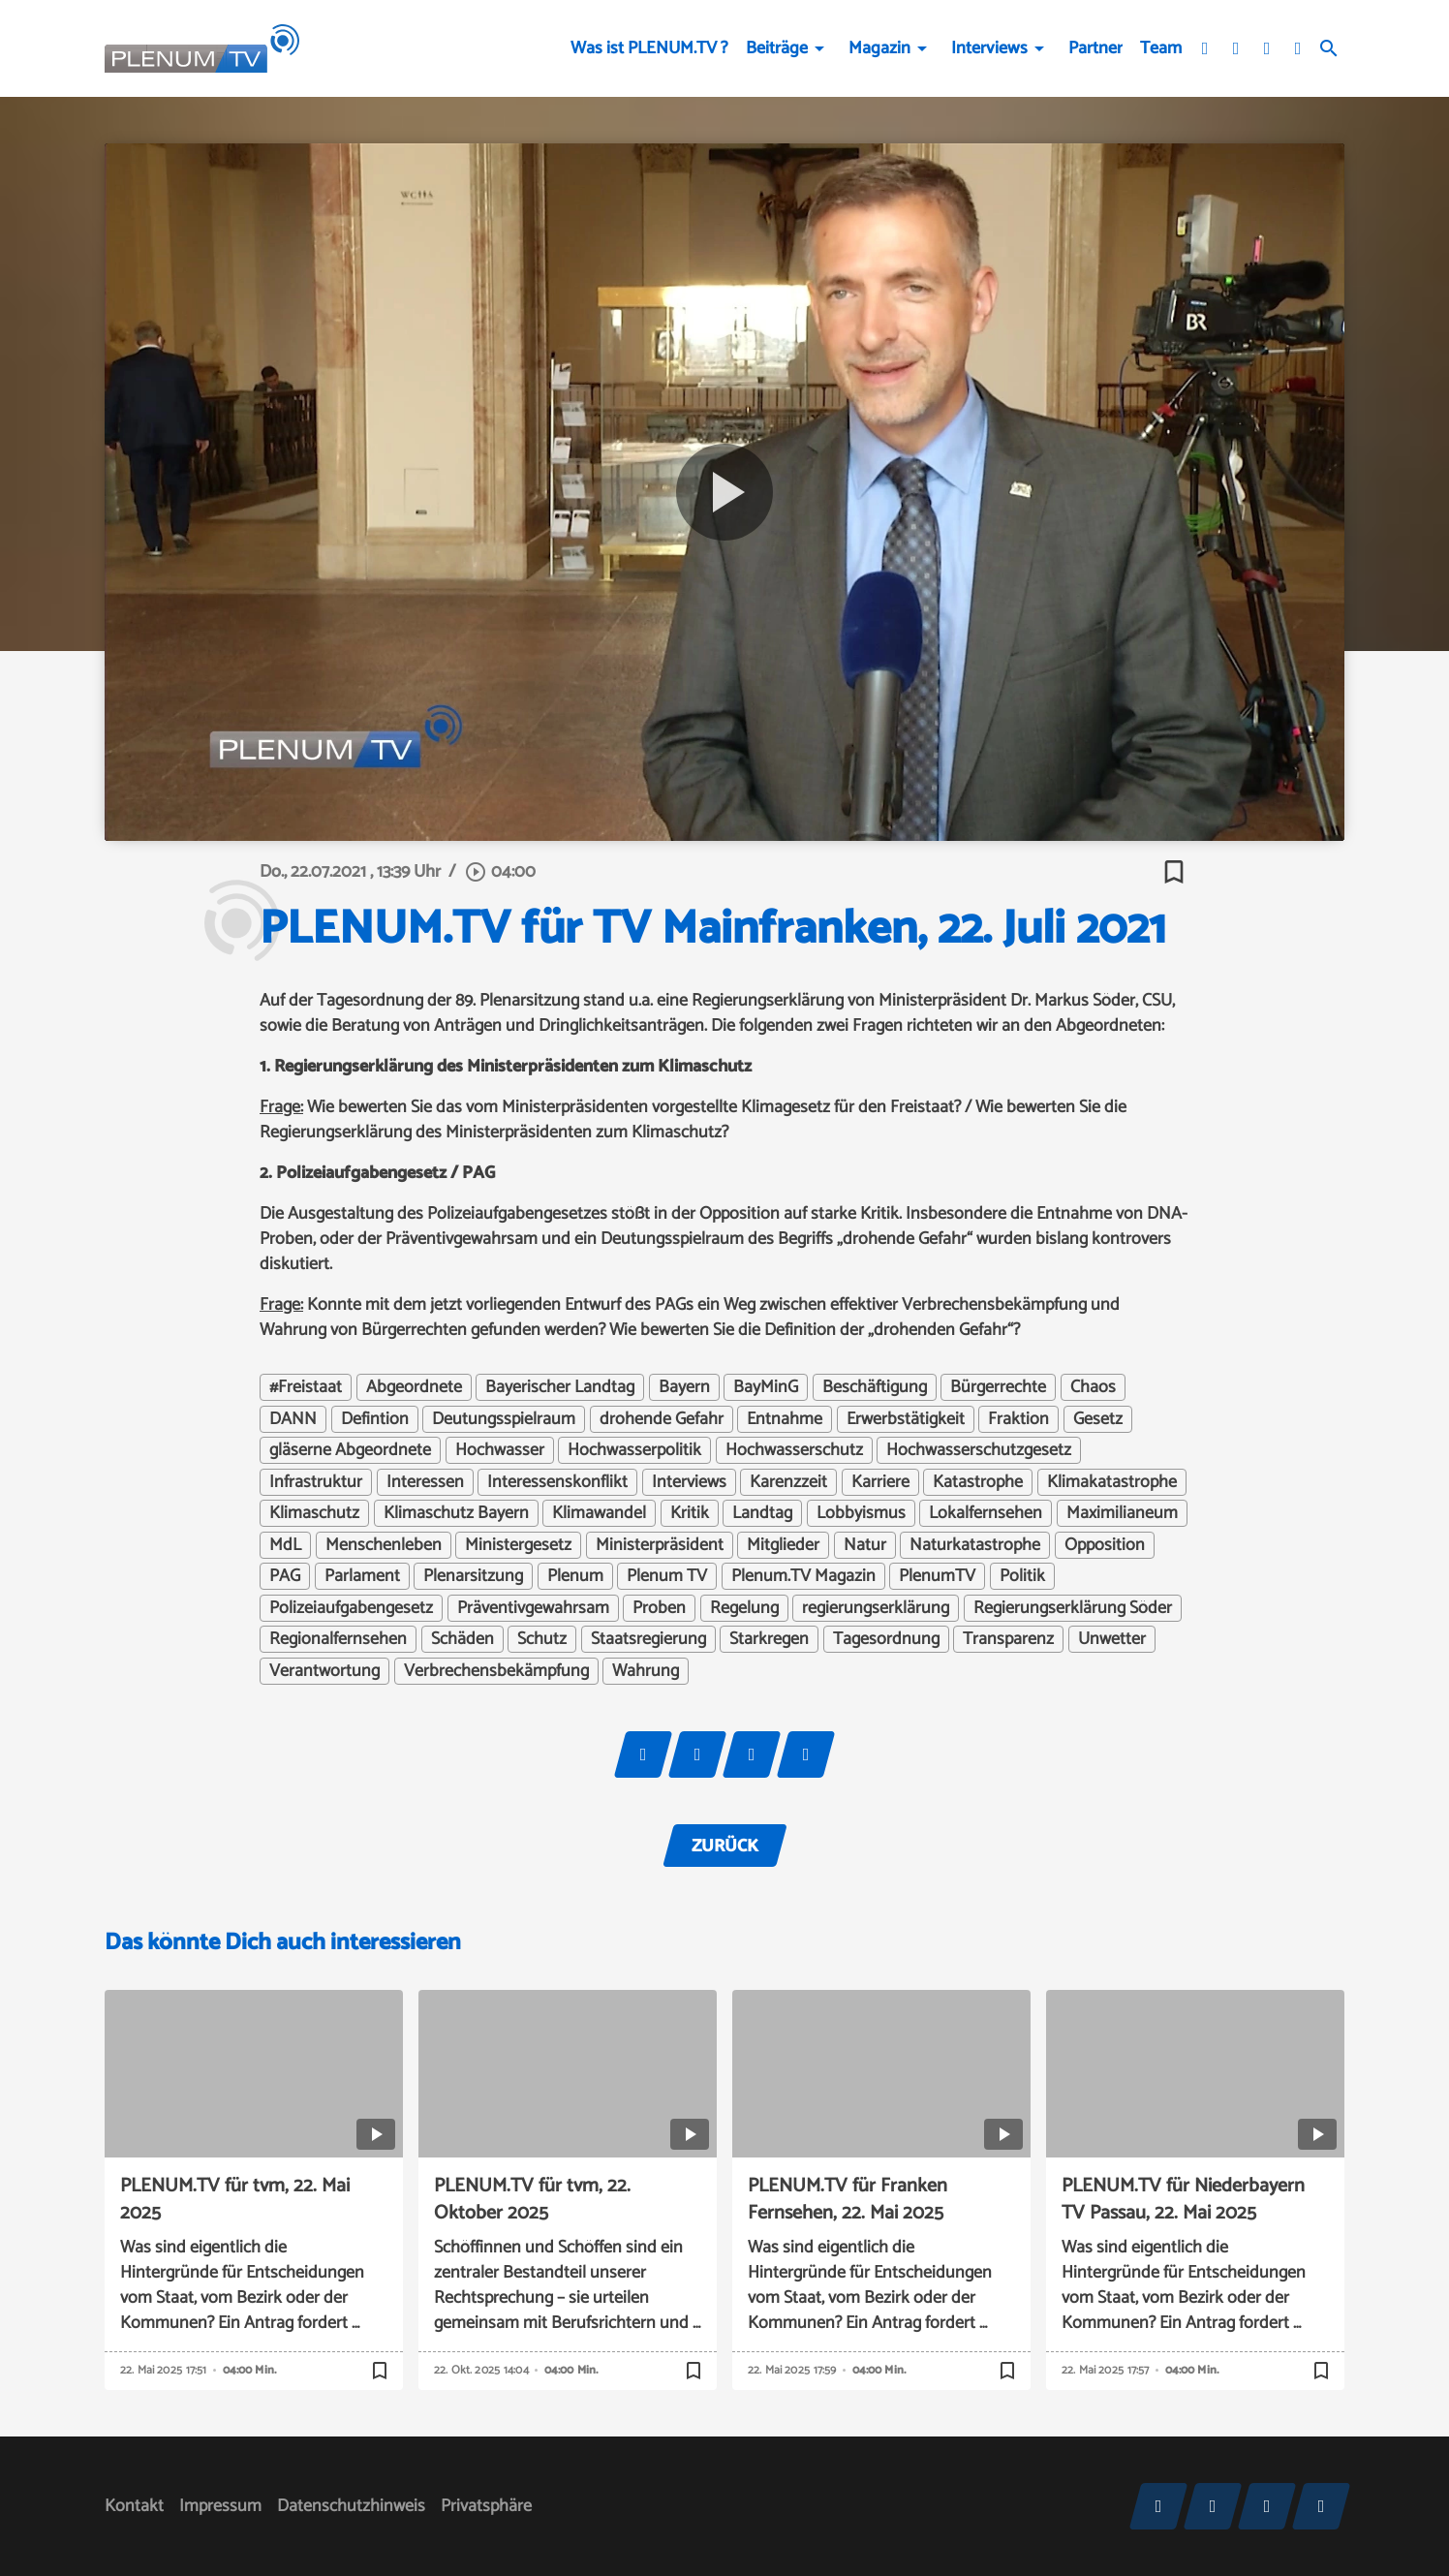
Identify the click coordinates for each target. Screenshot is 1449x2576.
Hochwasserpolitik (634, 1450)
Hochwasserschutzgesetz (978, 1450)
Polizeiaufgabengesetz (351, 1608)
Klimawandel (599, 1513)
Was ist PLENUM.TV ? (649, 48)
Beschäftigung (874, 1387)
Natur (865, 1545)
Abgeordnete (414, 1387)
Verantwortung (324, 1671)
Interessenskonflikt (557, 1482)
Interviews (989, 48)
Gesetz (1098, 1419)
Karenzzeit (788, 1482)
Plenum (575, 1576)
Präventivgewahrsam (533, 1608)
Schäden (462, 1639)
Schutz (542, 1639)
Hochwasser (499, 1450)
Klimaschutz (314, 1513)
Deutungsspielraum (503, 1419)
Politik (1022, 1576)
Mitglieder (783, 1545)
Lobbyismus (861, 1513)
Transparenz (1008, 1639)
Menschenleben (383, 1545)
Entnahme (784, 1419)
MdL (285, 1545)
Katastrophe (978, 1482)
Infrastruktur (315, 1482)
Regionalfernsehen (338, 1639)
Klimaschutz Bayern (456, 1513)
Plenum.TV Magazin (803, 1576)
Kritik (689, 1513)
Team (1161, 48)
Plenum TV (667, 1576)
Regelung (744, 1608)
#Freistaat (305, 1387)
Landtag (762, 1513)
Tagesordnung (886, 1639)
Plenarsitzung (473, 1576)
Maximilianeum (1122, 1513)
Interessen (425, 1482)
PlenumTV (937, 1576)
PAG (284, 1576)
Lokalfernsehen (985, 1513)
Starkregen (769, 1639)
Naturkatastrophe (974, 1545)
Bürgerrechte (998, 1387)
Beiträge (777, 48)
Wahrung (645, 1671)
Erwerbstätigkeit (906, 1419)
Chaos (1093, 1387)
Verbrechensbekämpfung (496, 1671)
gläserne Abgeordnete (350, 1450)
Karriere (880, 1482)
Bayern (684, 1387)
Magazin (879, 48)
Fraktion (1018, 1419)
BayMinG (765, 1387)
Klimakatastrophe (1112, 1482)
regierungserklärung (875, 1608)
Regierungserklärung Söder (1072, 1608)
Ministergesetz (518, 1545)
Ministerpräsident (660, 1545)
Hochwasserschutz (794, 1450)
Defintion (375, 1419)
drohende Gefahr (662, 1419)
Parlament (362, 1576)
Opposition (1104, 1545)
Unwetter (1112, 1639)
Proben (659, 1608)
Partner (1095, 48)
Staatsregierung (648, 1639)
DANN (293, 1419)
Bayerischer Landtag (559, 1387)
